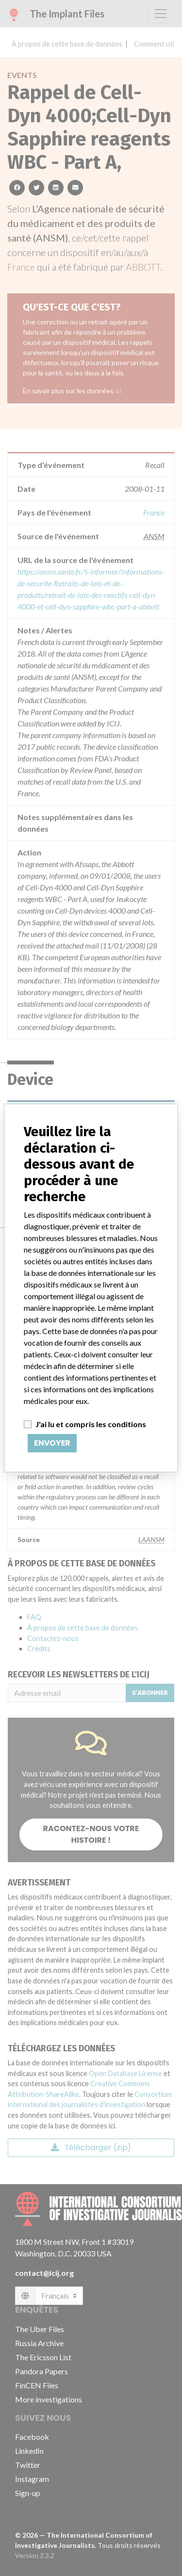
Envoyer (52, 1443)
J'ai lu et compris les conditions (90, 1424)
